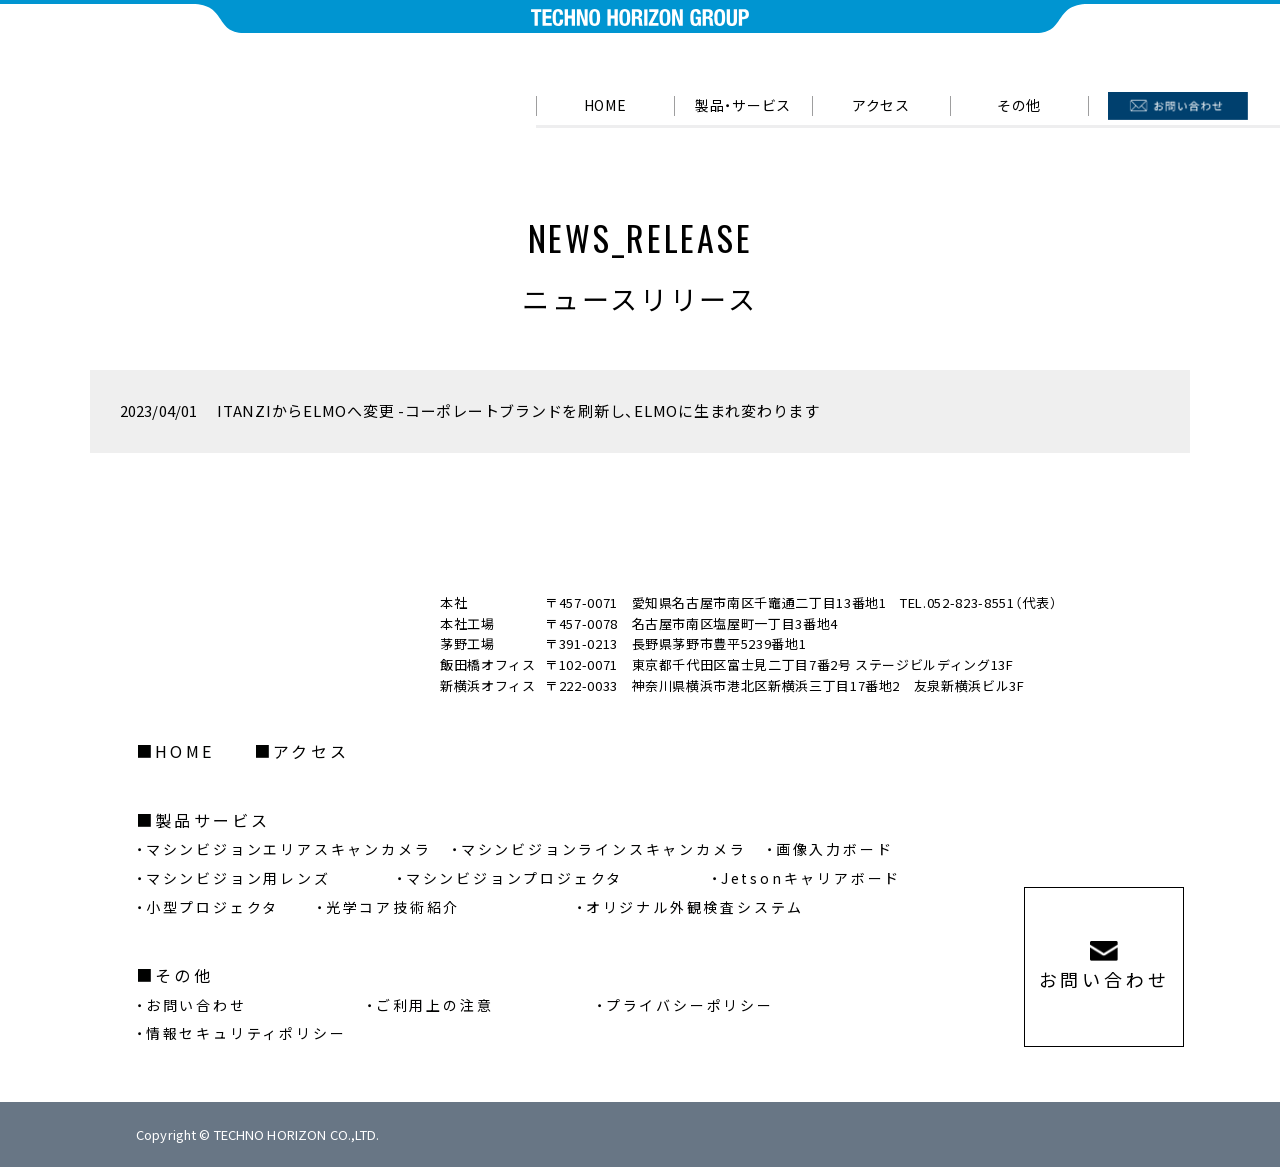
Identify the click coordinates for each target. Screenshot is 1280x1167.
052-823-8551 (971, 602)
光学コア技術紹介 (393, 907)
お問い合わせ (196, 1005)
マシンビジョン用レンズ (238, 878)
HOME (605, 105)
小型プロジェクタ (212, 907)
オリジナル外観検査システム (695, 907)
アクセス (881, 105)
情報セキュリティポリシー (246, 1033)
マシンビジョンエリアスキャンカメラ (289, 849)
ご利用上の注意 (435, 1005)
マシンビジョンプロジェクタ (514, 878)
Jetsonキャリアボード (811, 878)
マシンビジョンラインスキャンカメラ (604, 849)
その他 (184, 975)
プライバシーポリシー (690, 1005)
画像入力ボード (835, 849)
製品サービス (212, 820)
